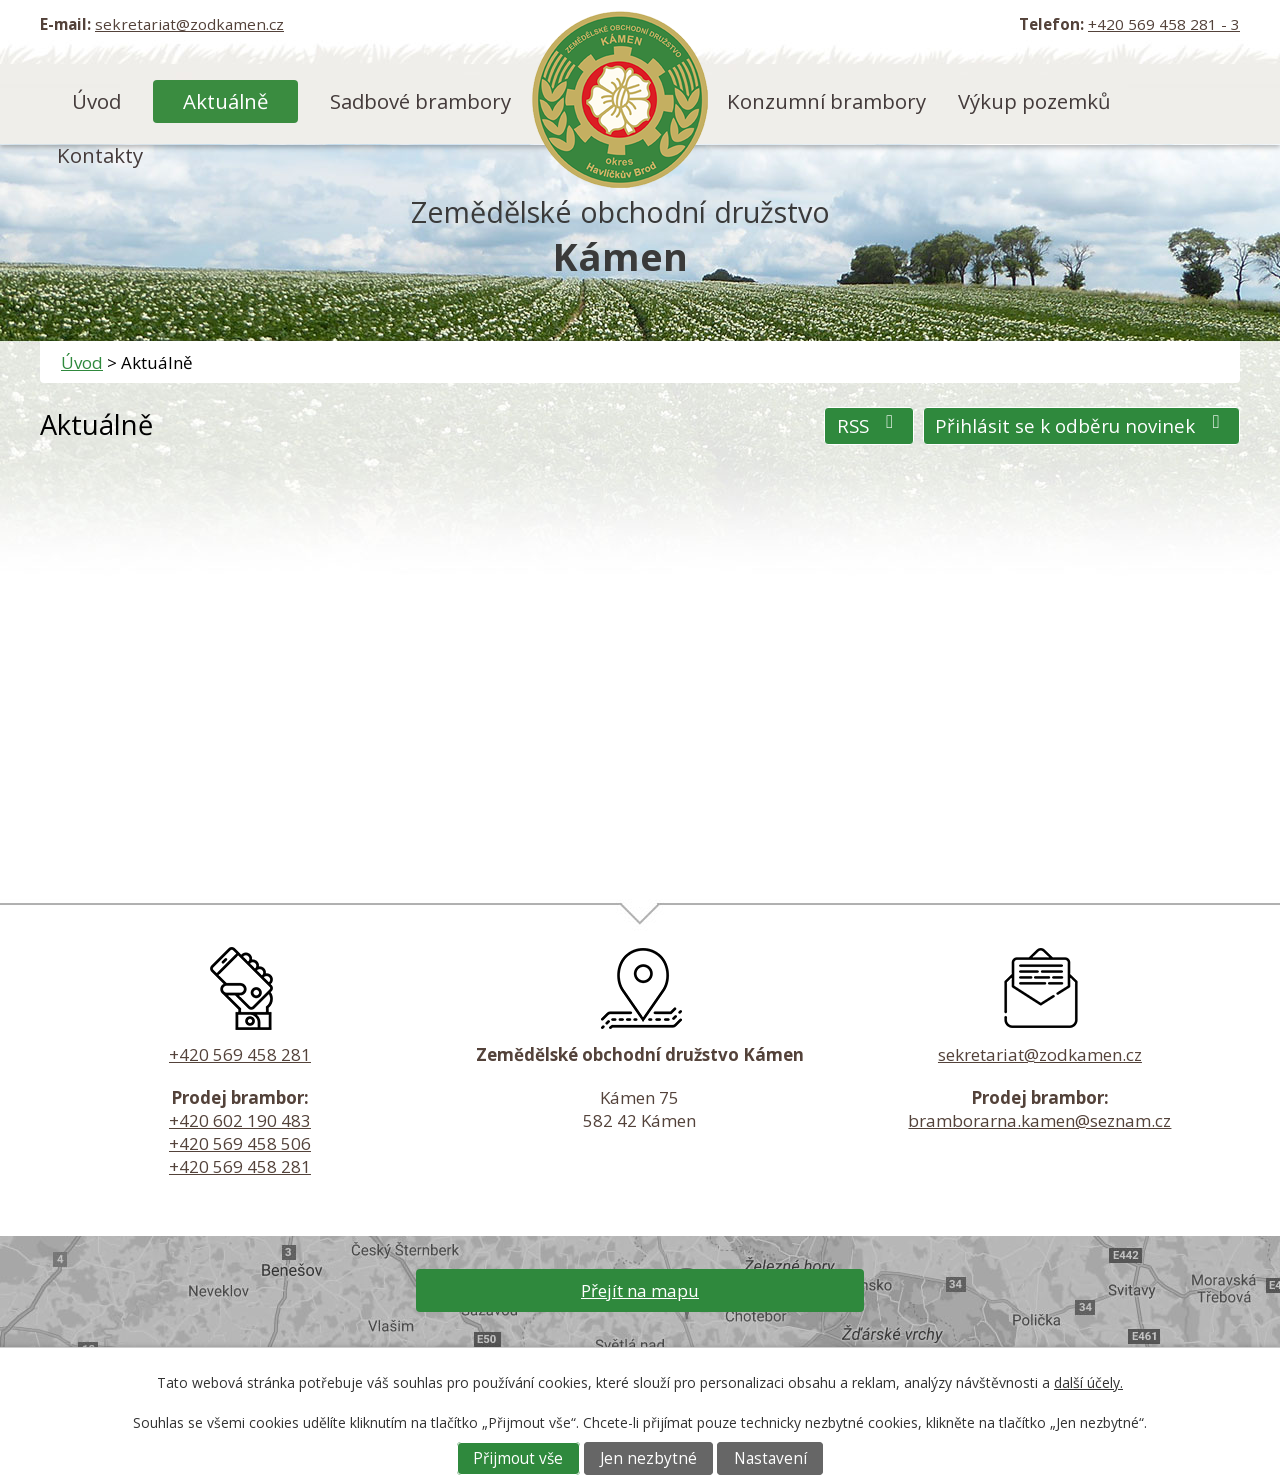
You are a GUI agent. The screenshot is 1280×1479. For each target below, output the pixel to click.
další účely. (1088, 1382)
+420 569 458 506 (240, 1143)
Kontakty (100, 155)
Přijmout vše (518, 1458)
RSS (869, 425)
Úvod (96, 101)
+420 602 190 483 (240, 1120)
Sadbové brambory (420, 101)
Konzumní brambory (826, 101)
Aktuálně (225, 101)
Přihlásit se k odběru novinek (1081, 425)
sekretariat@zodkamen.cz (189, 24)
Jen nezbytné (648, 1458)
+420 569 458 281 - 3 (1164, 24)
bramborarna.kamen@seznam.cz (1039, 1120)
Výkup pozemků (1034, 101)
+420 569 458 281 (240, 1054)
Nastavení (770, 1458)
